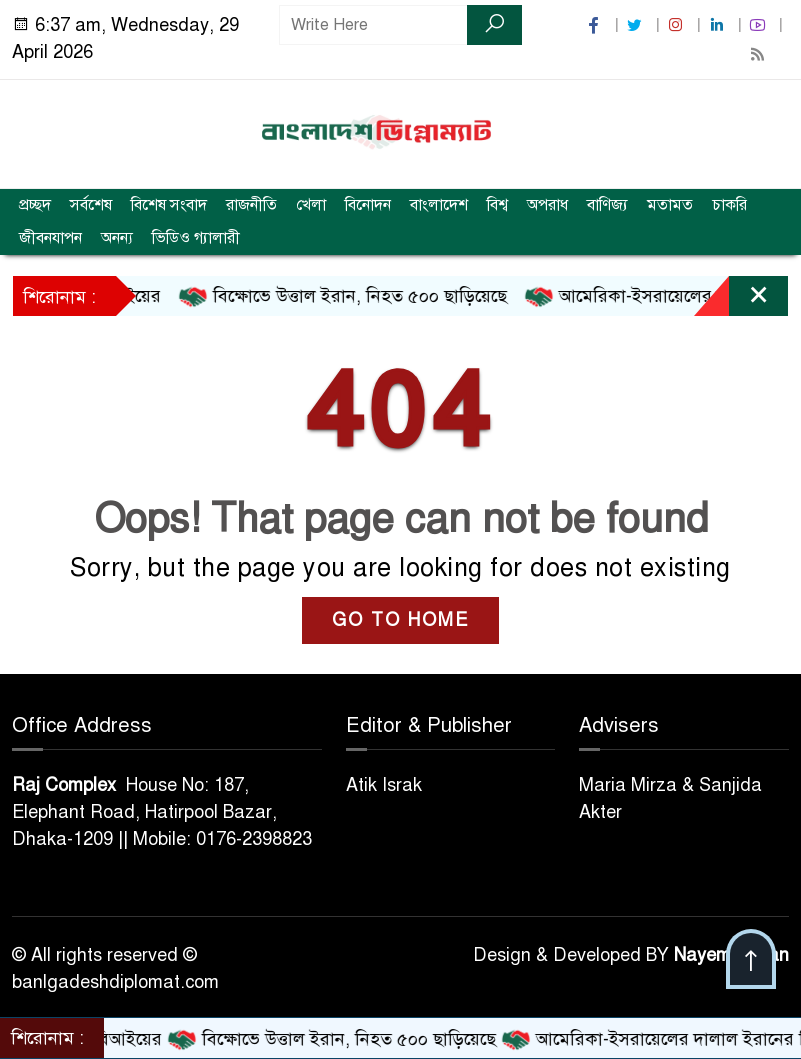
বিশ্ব (497, 205)
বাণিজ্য (607, 205)
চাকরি (729, 205)
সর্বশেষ (91, 205)
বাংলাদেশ (439, 205)
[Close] (741, 301)
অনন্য (117, 238)
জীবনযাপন (50, 238)
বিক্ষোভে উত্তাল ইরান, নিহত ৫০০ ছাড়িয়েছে (357, 297)
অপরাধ (547, 205)
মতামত (670, 205)
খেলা (311, 205)
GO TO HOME (400, 620)
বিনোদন (368, 205)
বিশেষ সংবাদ (169, 205)
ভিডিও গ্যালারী (196, 238)
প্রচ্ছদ (35, 205)
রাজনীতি (251, 205)
